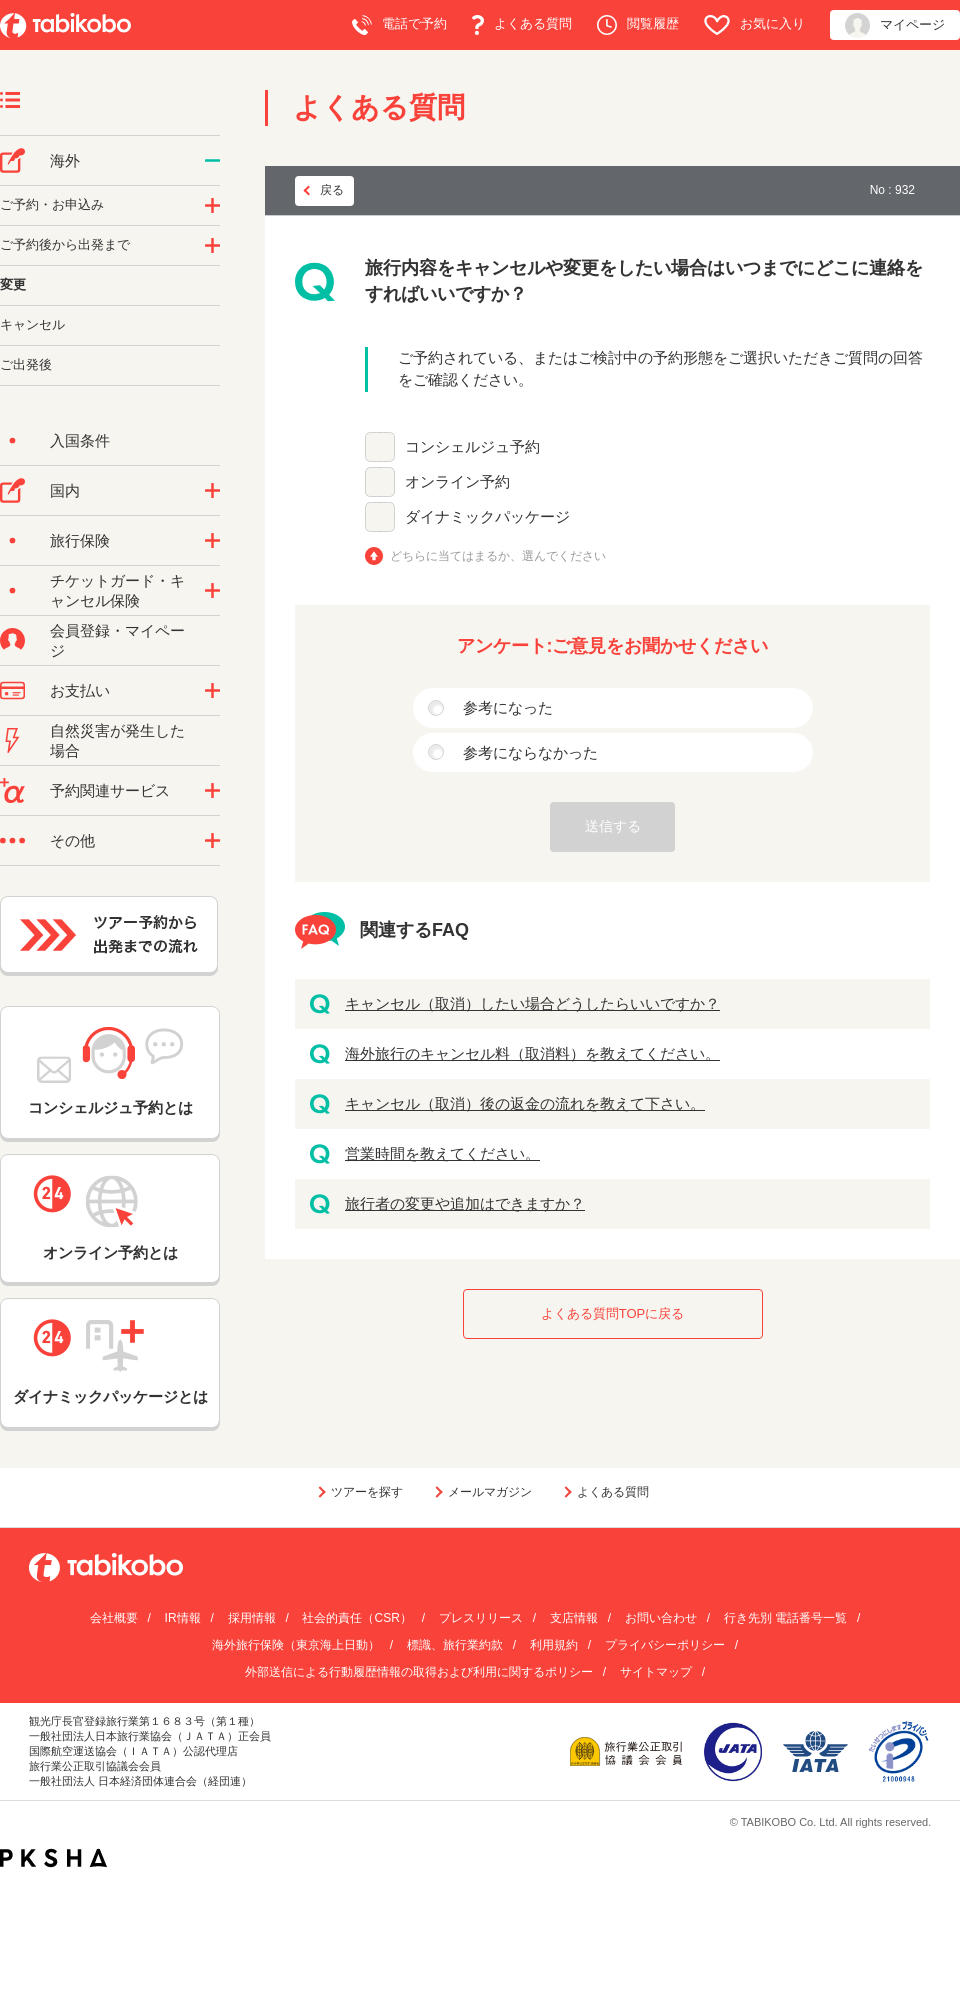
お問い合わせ (661, 1618)
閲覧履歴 (638, 25)
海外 (65, 160)
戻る (332, 190)
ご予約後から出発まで (65, 244)
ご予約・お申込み (52, 204)
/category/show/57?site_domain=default (212, 491)
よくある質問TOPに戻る (613, 1313)
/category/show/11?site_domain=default (212, 791)
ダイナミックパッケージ (487, 516)
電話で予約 (399, 25)
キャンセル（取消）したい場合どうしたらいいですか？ (532, 1003)
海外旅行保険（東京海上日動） (296, 1645)
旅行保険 (80, 540)
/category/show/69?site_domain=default (212, 591)
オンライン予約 (457, 481)
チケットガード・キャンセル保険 (117, 590)
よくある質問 (522, 25)
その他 (72, 840)
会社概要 (114, 1618)
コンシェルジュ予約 (472, 446)
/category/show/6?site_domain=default (212, 246)
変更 (13, 284)
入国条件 (80, 440)
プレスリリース (481, 1618)
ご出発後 (26, 364)
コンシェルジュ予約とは (110, 1071)
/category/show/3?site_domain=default (212, 841)
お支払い (80, 690)
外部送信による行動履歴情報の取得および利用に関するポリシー (419, 1672)
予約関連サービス (110, 790)
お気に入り (754, 25)
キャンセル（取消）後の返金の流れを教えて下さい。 (525, 1103)
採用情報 (252, 1618)
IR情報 (183, 1618)
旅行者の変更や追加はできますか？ (465, 1203)
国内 (65, 490)
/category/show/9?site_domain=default (212, 691)
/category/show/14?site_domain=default (212, 206)
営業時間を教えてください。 (442, 1153)
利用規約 (554, 1645)
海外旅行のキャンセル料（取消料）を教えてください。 (532, 1053)
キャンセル (32, 324)
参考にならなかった (530, 752)
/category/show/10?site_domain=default (212, 541)
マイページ (895, 25)
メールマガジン (490, 1492)
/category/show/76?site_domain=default (212, 161)
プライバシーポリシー (665, 1645)
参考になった (508, 707)
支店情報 (574, 1618)
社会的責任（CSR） (356, 1618)
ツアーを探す (367, 1492)
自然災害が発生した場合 (117, 740)
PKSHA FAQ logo (53, 1858)
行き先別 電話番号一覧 (785, 1618)
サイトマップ (656, 1672)
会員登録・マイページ (117, 640)
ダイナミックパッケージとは (110, 1362)
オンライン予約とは (110, 1218)
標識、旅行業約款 (455, 1645)
